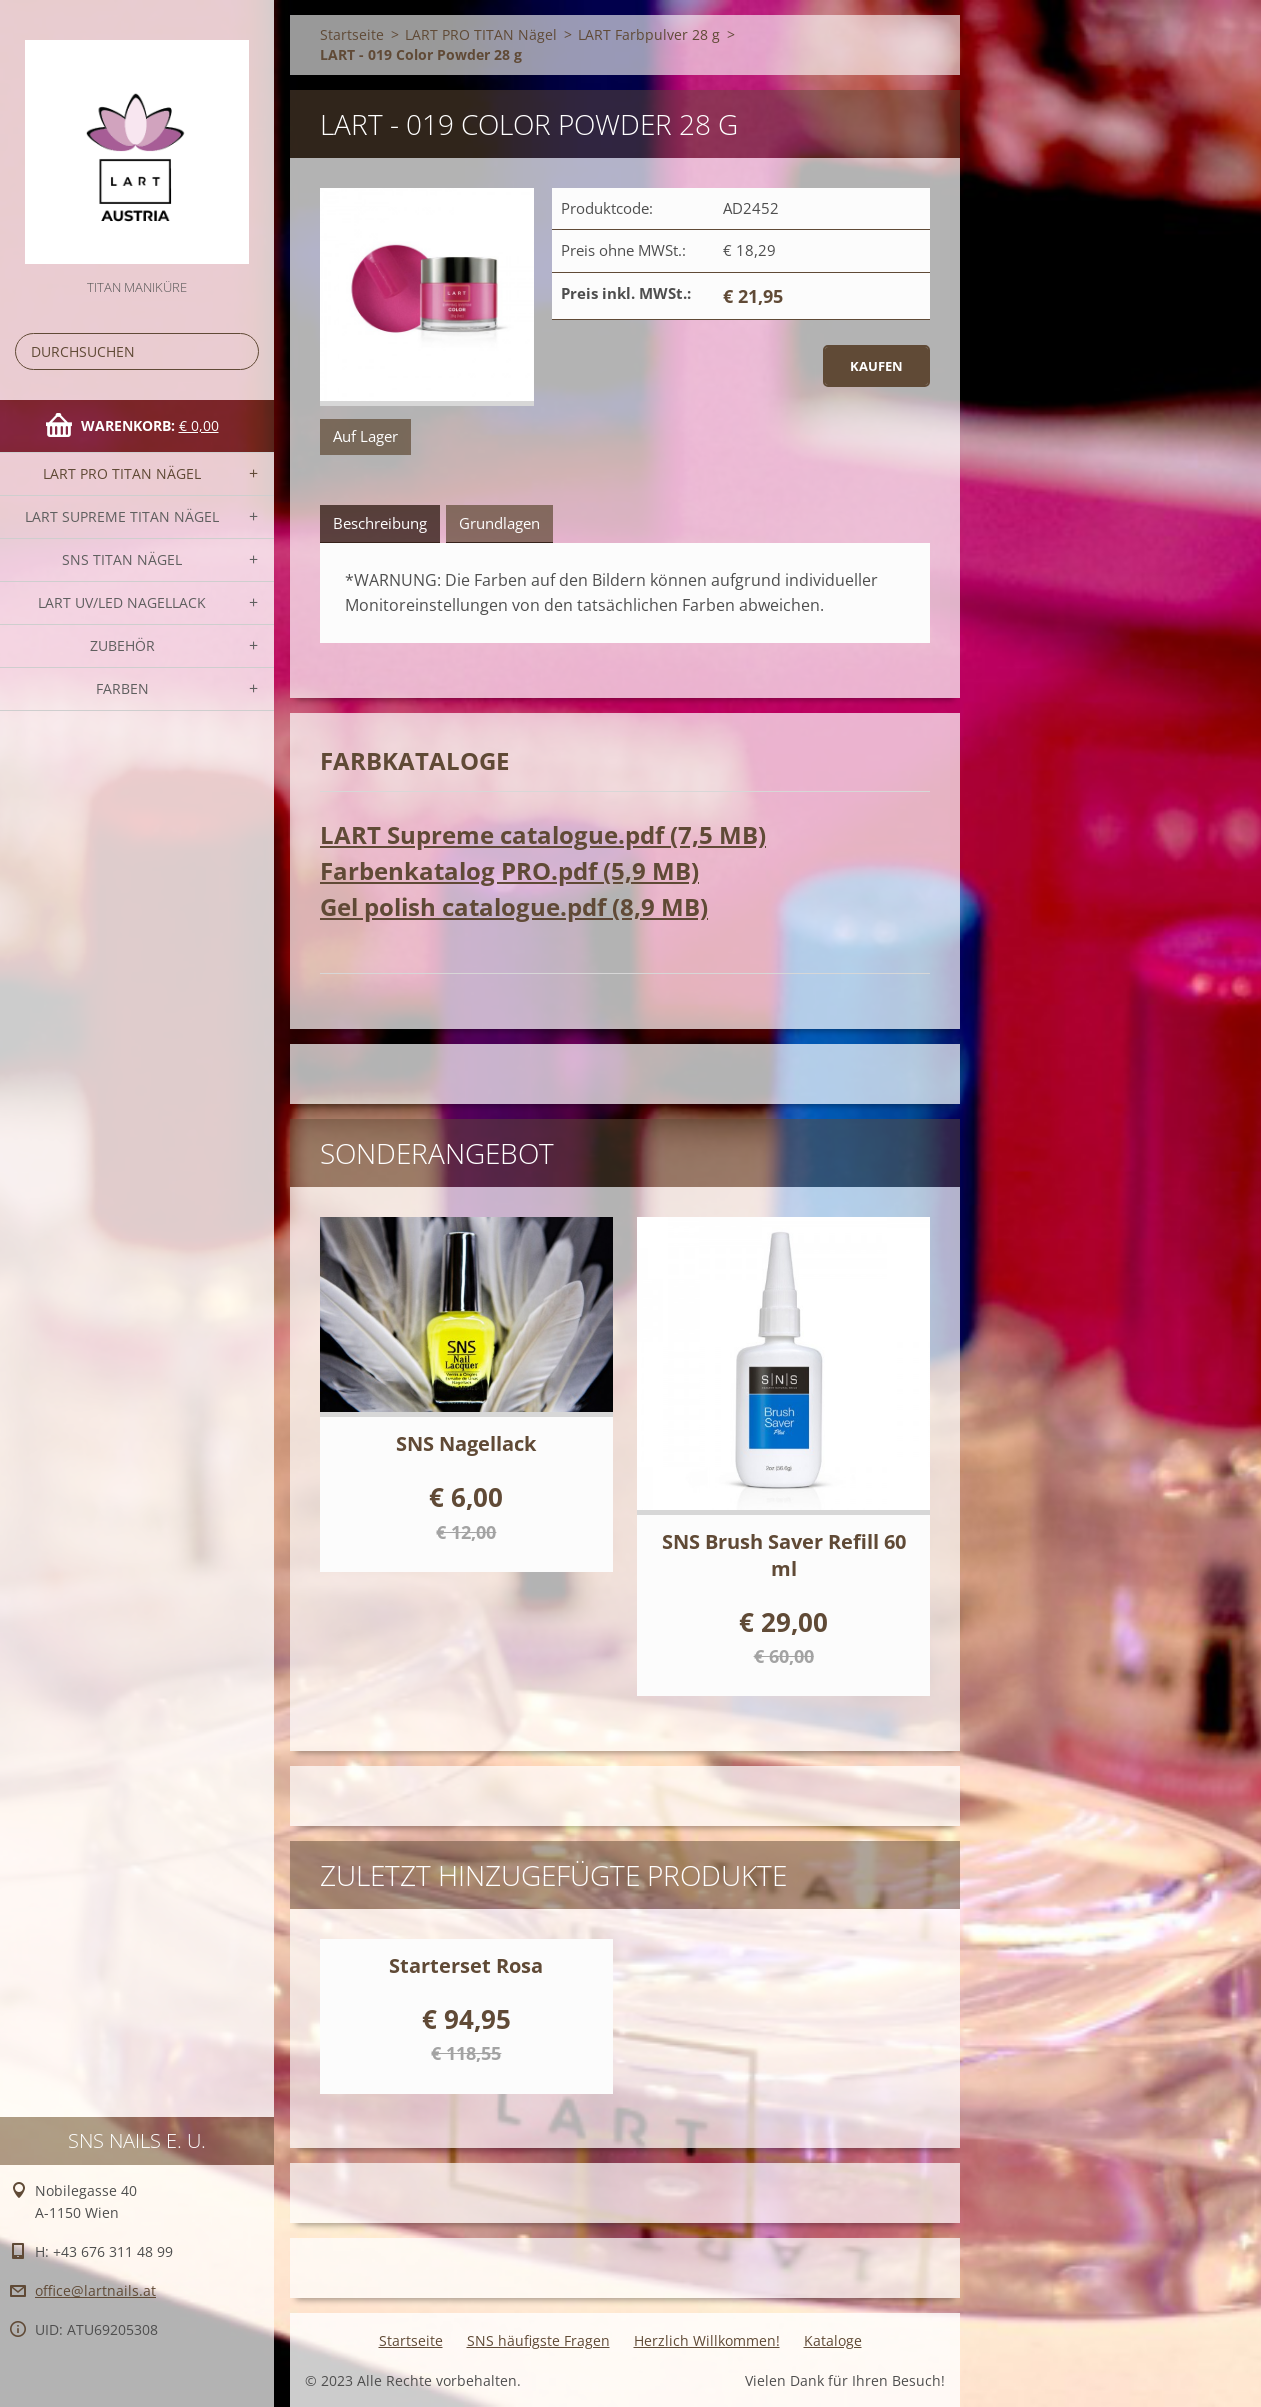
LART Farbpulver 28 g (649, 34)
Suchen (240, 351)
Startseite (352, 34)
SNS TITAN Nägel (122, 559)
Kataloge (833, 2340)
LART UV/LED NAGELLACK (122, 602)
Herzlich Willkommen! (707, 2340)
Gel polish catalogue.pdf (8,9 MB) (514, 906)
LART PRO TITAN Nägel (122, 473)
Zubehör (122, 645)
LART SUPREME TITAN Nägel (122, 516)
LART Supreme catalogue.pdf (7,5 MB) (543, 834)
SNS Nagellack (466, 1443)
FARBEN (122, 688)
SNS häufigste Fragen (538, 2340)
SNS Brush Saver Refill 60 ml (784, 1555)
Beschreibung (380, 523)
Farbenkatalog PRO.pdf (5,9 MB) (509, 870)
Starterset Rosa (466, 1965)
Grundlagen (499, 523)
